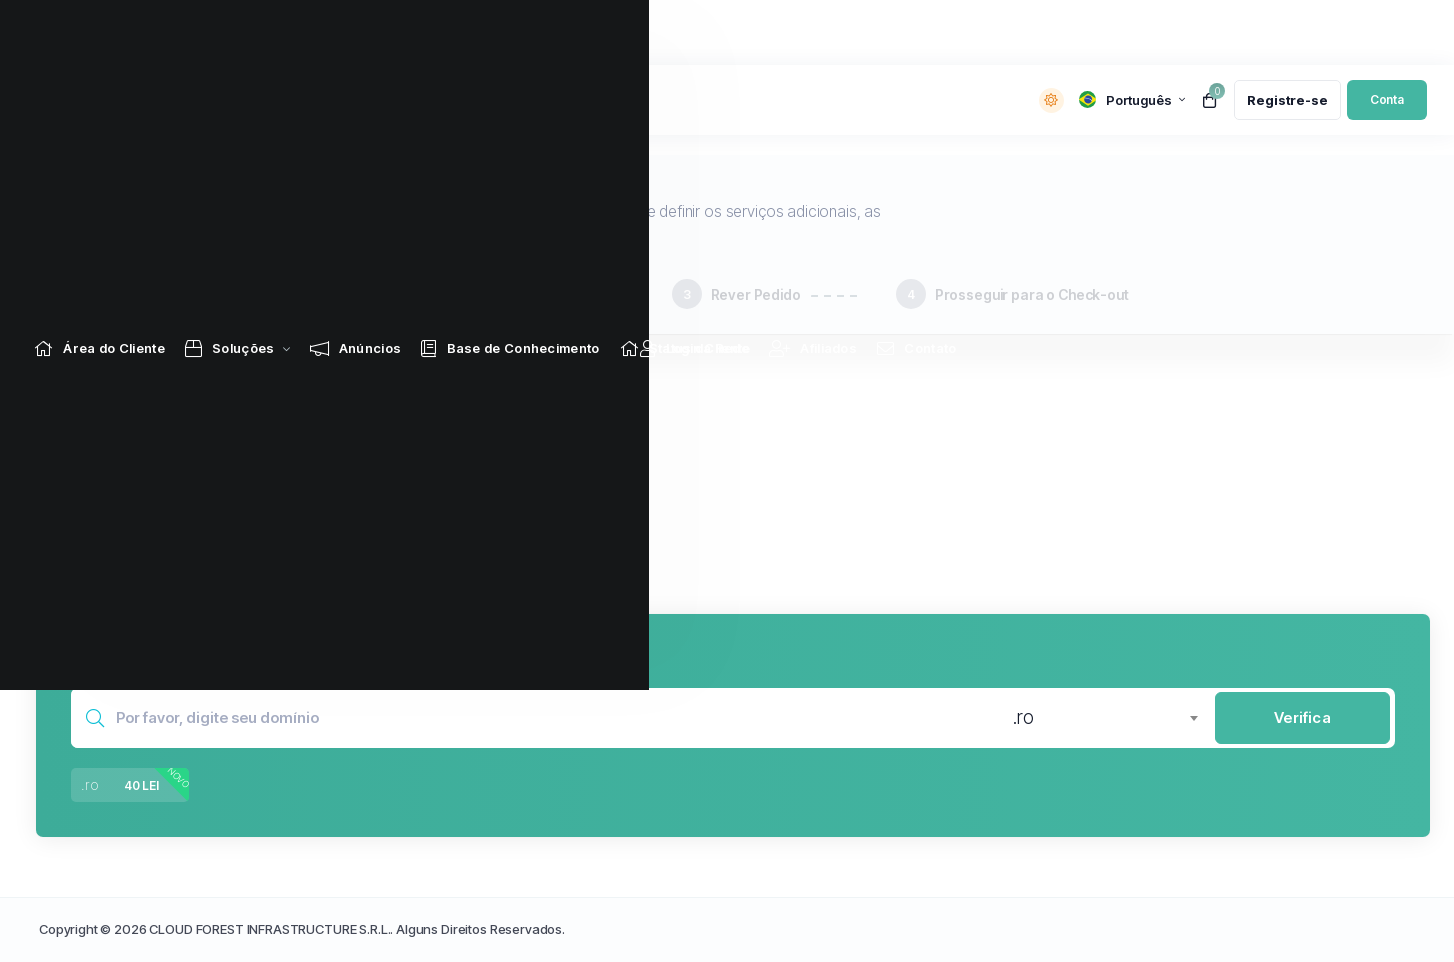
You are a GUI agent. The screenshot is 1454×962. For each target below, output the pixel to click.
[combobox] (1105, 718)
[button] (407, 452)
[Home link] (102, 32)
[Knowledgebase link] (513, 32)
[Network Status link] (688, 32)
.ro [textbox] (1023, 717)
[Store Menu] (233, 32)
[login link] (1387, 100)
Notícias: (359, 101)
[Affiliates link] (816, 32)
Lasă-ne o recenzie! (463, 99)
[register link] (1287, 100)
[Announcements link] (359, 32)
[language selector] (1132, 100)
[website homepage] (156, 100)
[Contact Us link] (919, 32)
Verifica (1302, 717)
